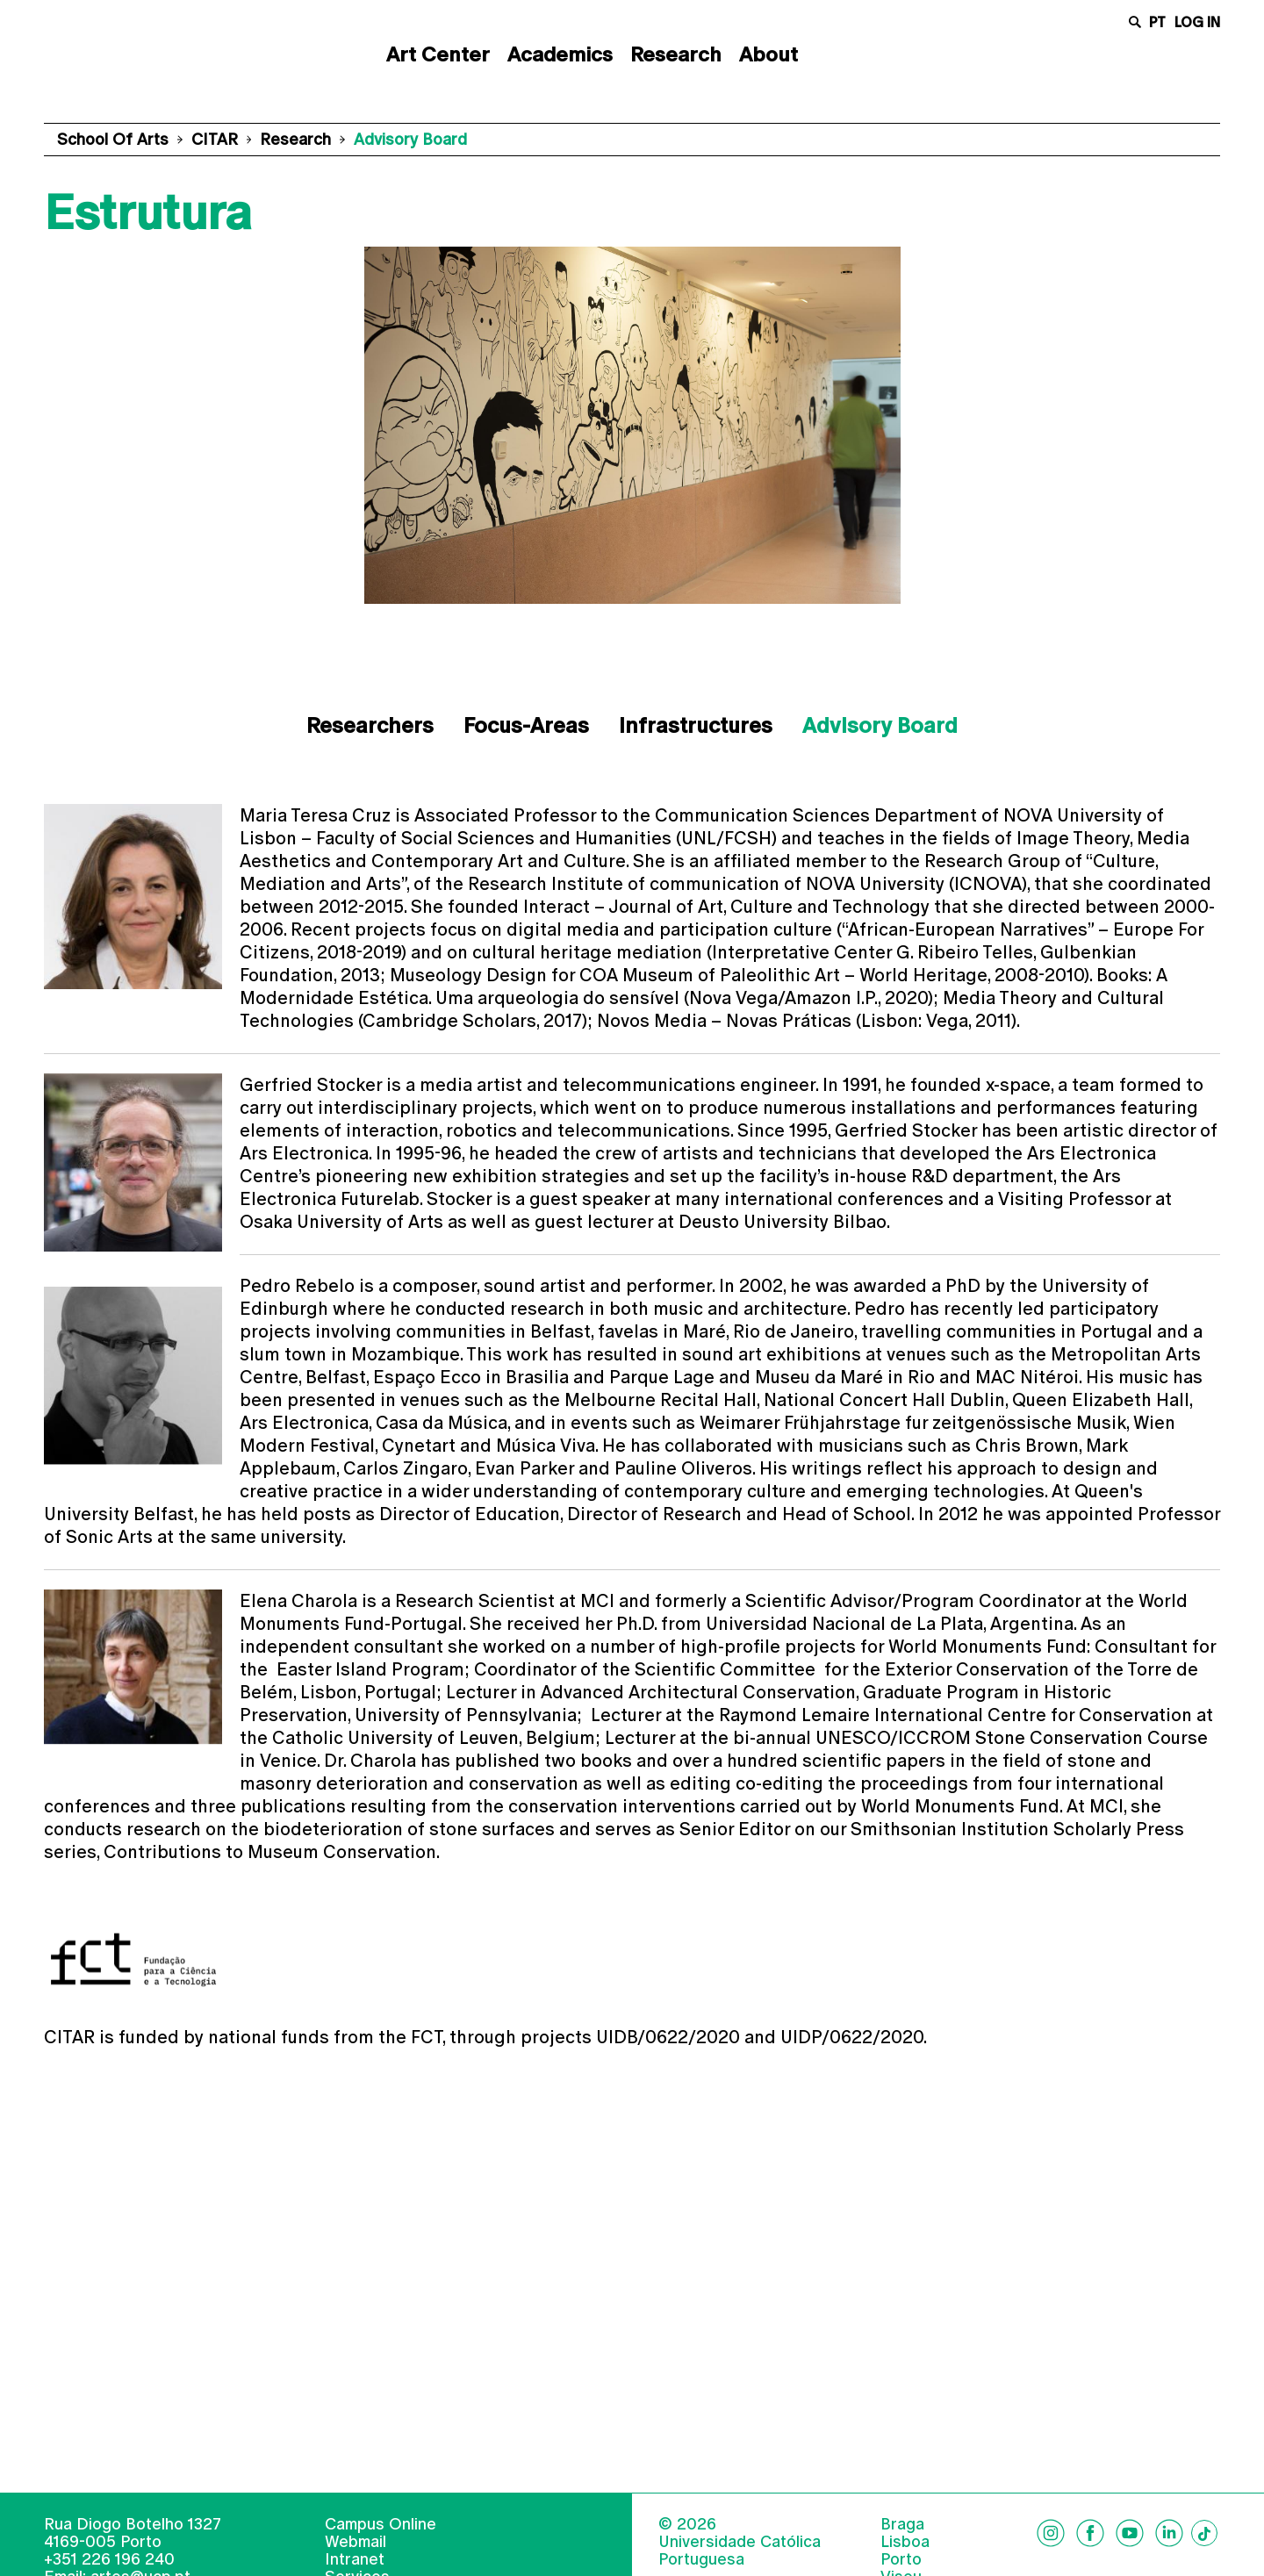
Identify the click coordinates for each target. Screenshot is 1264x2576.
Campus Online (380, 2550)
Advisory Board (880, 725)
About (768, 54)
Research (676, 54)
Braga (902, 2550)
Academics (560, 54)
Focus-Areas (526, 725)
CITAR (214, 139)
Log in (1197, 22)
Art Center (438, 54)
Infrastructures (695, 725)
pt (1157, 22)
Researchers (370, 725)
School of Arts (113, 139)
